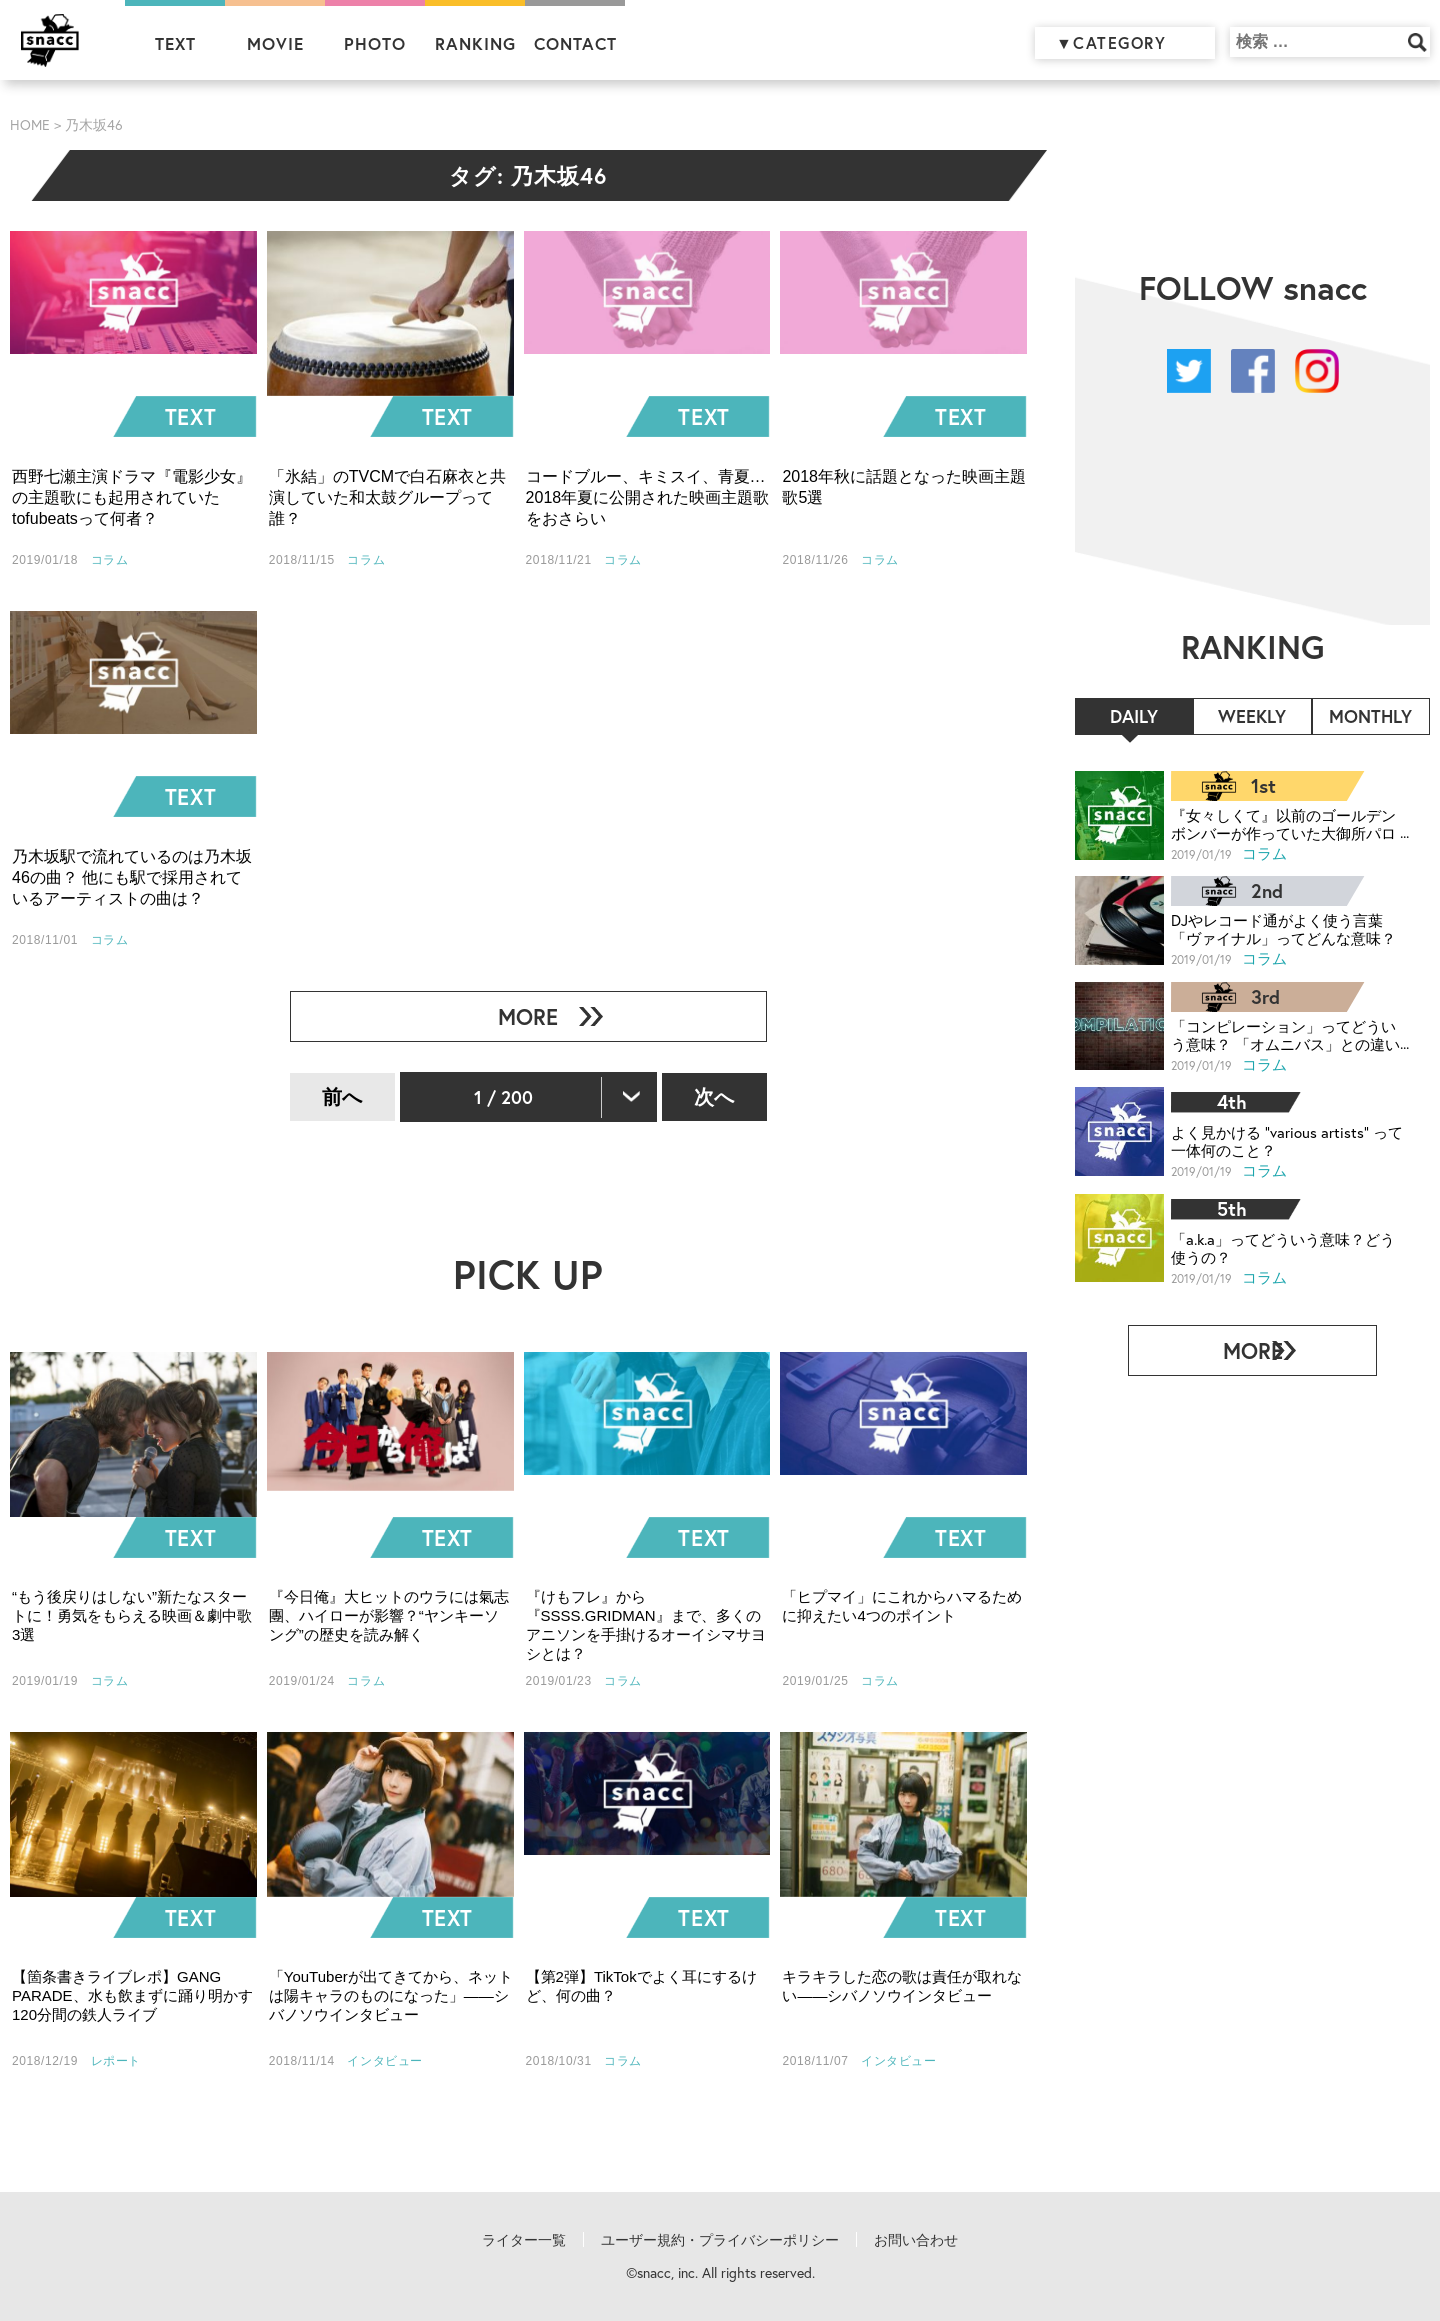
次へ (714, 1096)
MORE (520, 1016)
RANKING (475, 43)
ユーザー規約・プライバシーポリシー (720, 2240)
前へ (342, 1096)
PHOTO (375, 43)
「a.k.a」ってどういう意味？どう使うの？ (1282, 1239)
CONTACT (575, 43)
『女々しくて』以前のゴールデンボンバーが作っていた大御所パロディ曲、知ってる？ (1283, 823)
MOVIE (275, 43)
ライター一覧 (524, 2240)
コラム (1265, 852)
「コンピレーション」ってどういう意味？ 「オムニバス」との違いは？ (1285, 1030)
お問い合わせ (916, 2240)
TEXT (175, 43)
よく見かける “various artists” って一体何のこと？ (1285, 1134)
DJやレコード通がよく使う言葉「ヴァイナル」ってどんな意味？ (1284, 926)
